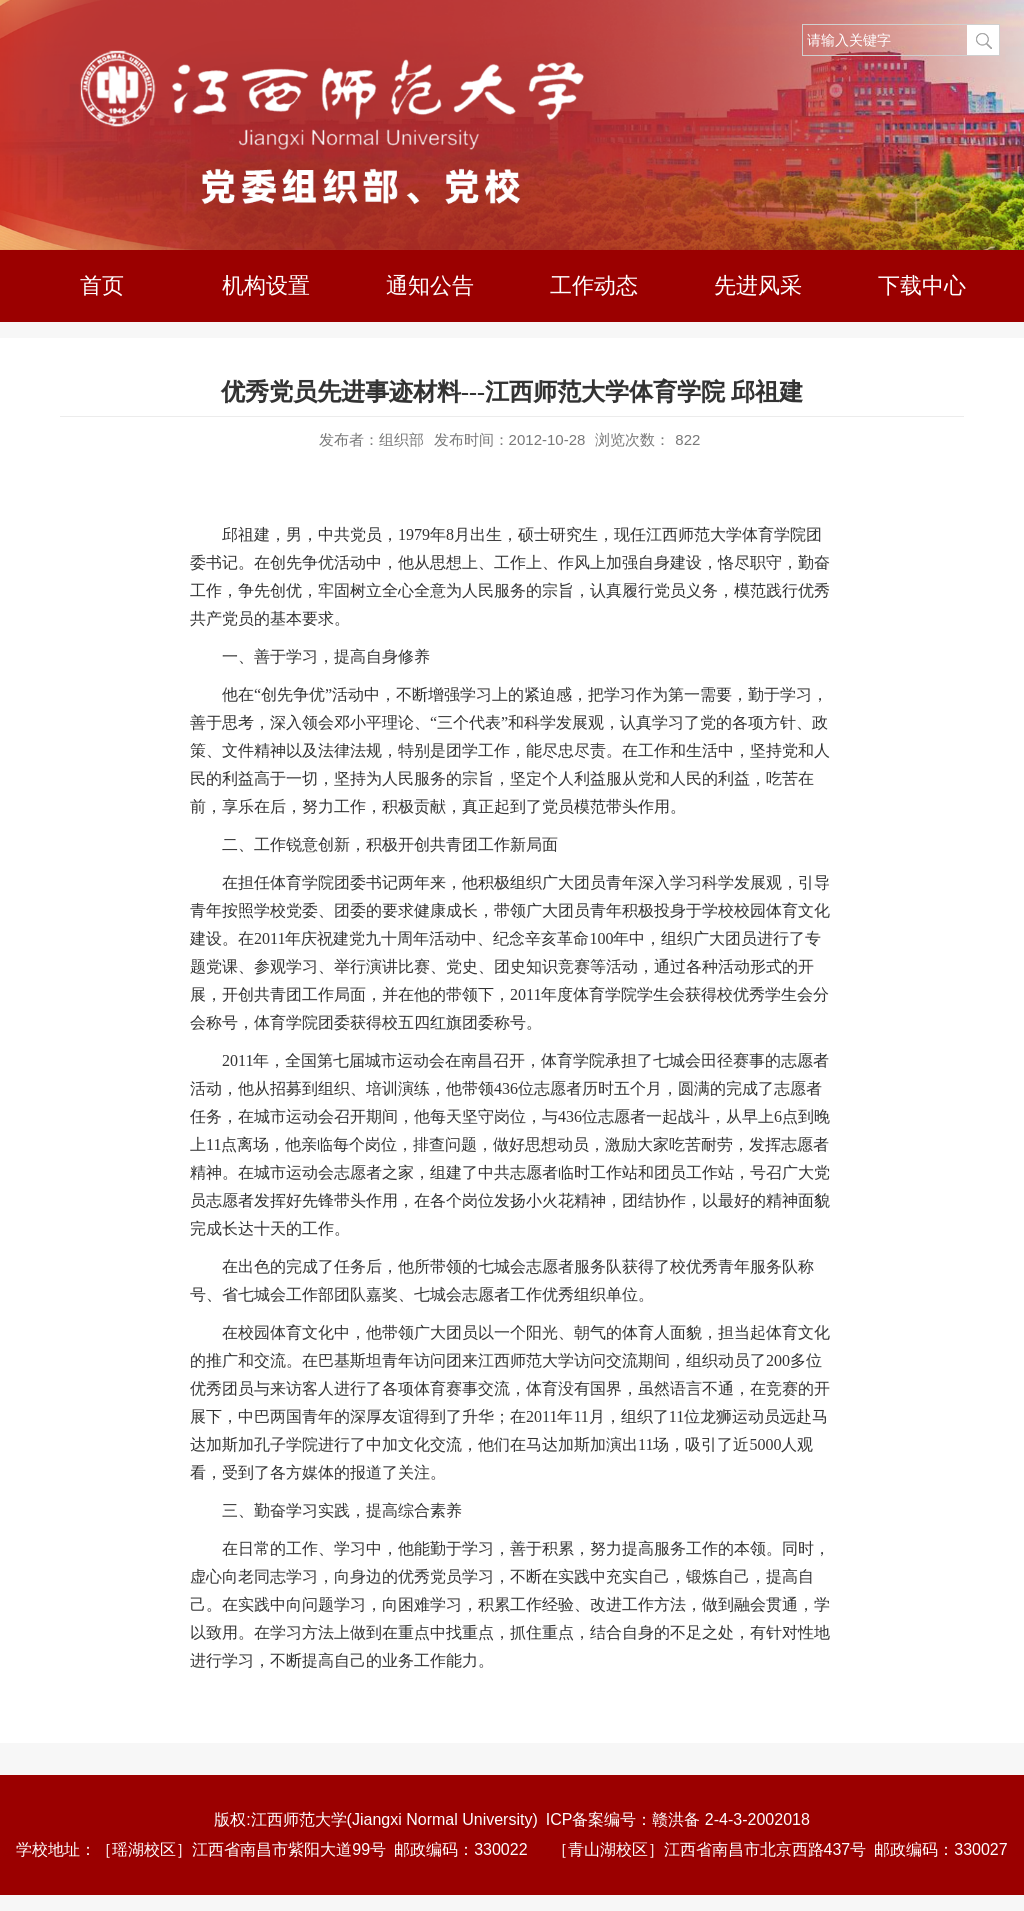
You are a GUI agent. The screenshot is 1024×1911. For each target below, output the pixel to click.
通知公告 (430, 285)
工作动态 (594, 285)
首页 (102, 285)
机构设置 (266, 285)
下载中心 (922, 285)
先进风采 (758, 285)
